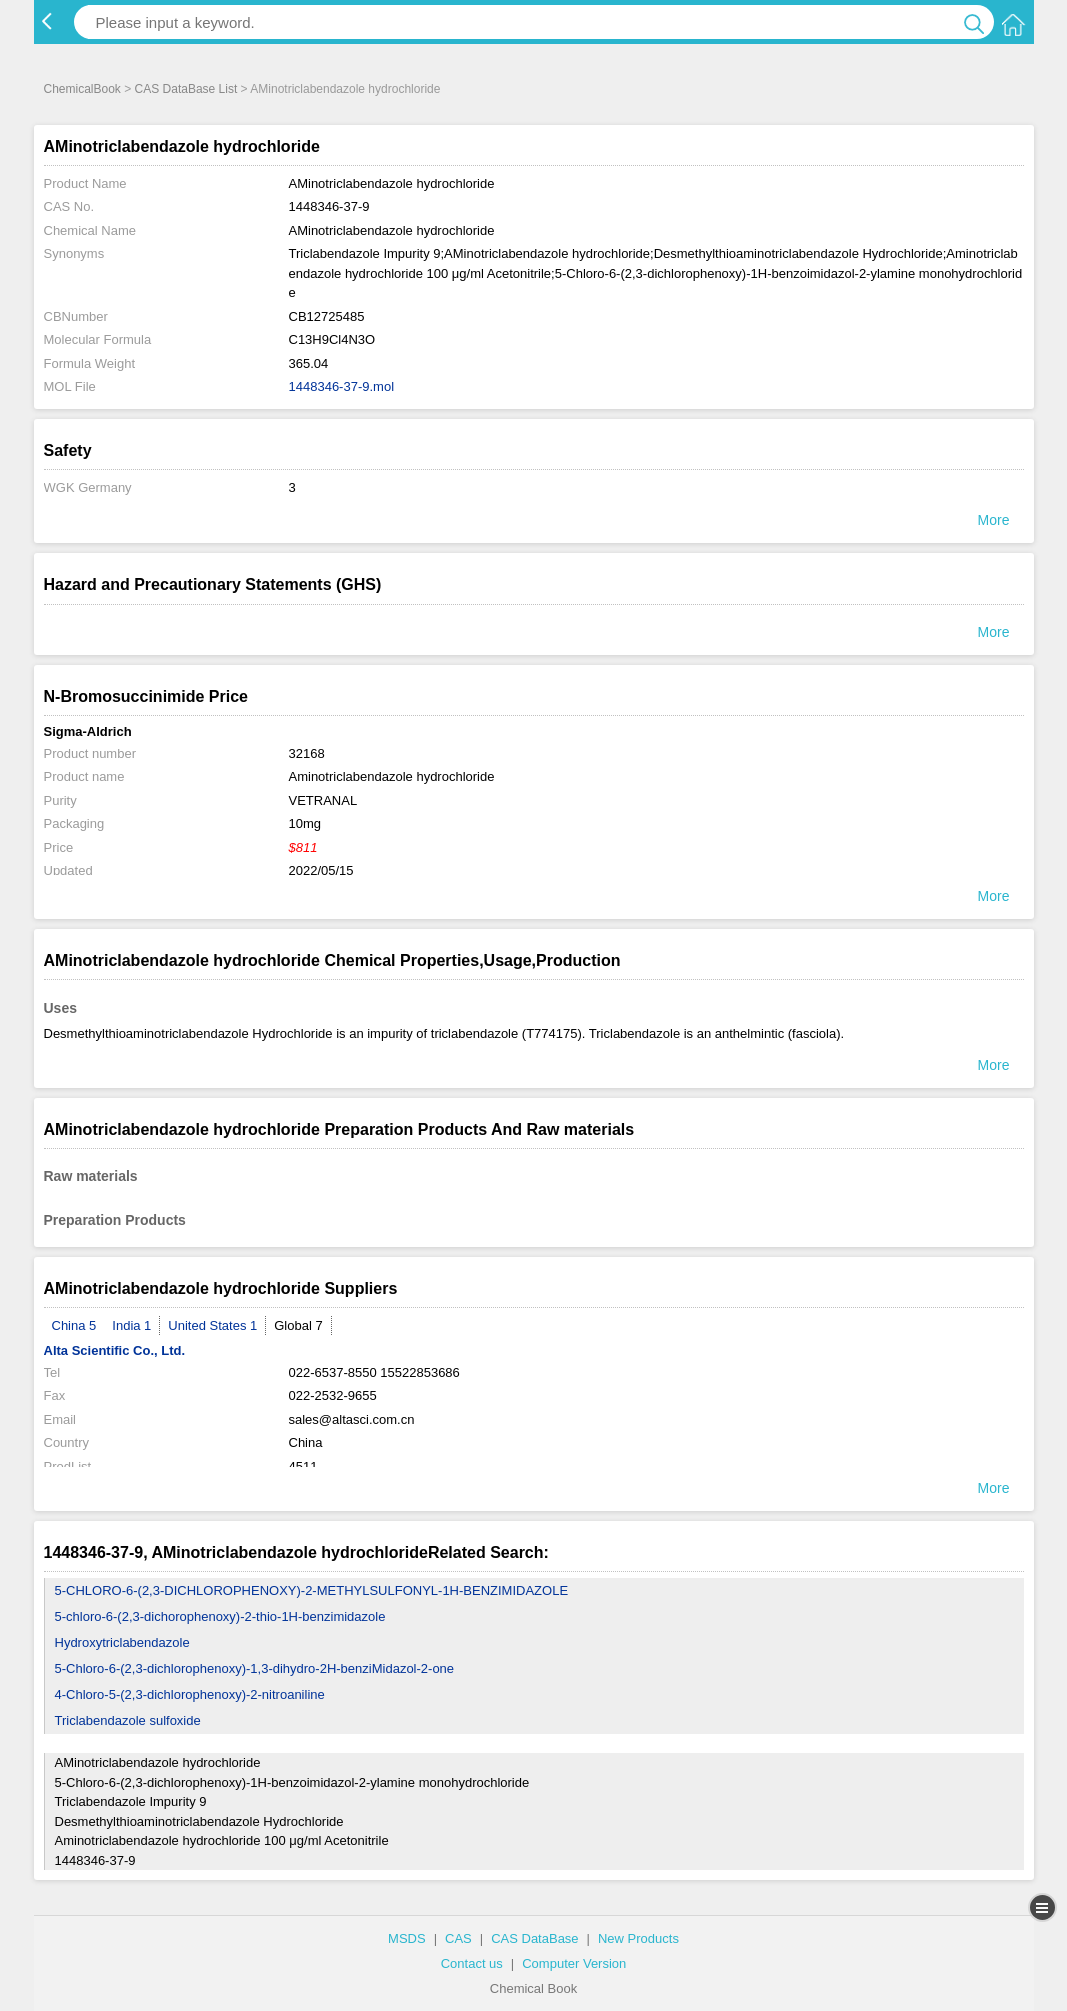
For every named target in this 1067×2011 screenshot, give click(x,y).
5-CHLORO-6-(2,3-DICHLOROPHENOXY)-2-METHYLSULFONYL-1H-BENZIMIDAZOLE (312, 1590)
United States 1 (212, 1325)
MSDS (407, 1938)
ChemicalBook (82, 89)
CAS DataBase (534, 1938)
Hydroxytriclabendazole (122, 1642)
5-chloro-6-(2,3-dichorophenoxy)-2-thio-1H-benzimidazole (220, 1616)
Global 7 (298, 1325)
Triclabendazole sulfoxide (128, 1720)
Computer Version (574, 1963)
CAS (458, 1938)
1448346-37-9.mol (342, 386)
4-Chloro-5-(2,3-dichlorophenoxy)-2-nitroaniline (190, 1694)
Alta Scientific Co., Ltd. (115, 1350)
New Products (638, 1938)
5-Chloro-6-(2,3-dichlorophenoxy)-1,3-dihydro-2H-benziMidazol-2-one (255, 1668)
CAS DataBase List (186, 89)
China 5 (74, 1325)
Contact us (472, 1963)
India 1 (131, 1325)
